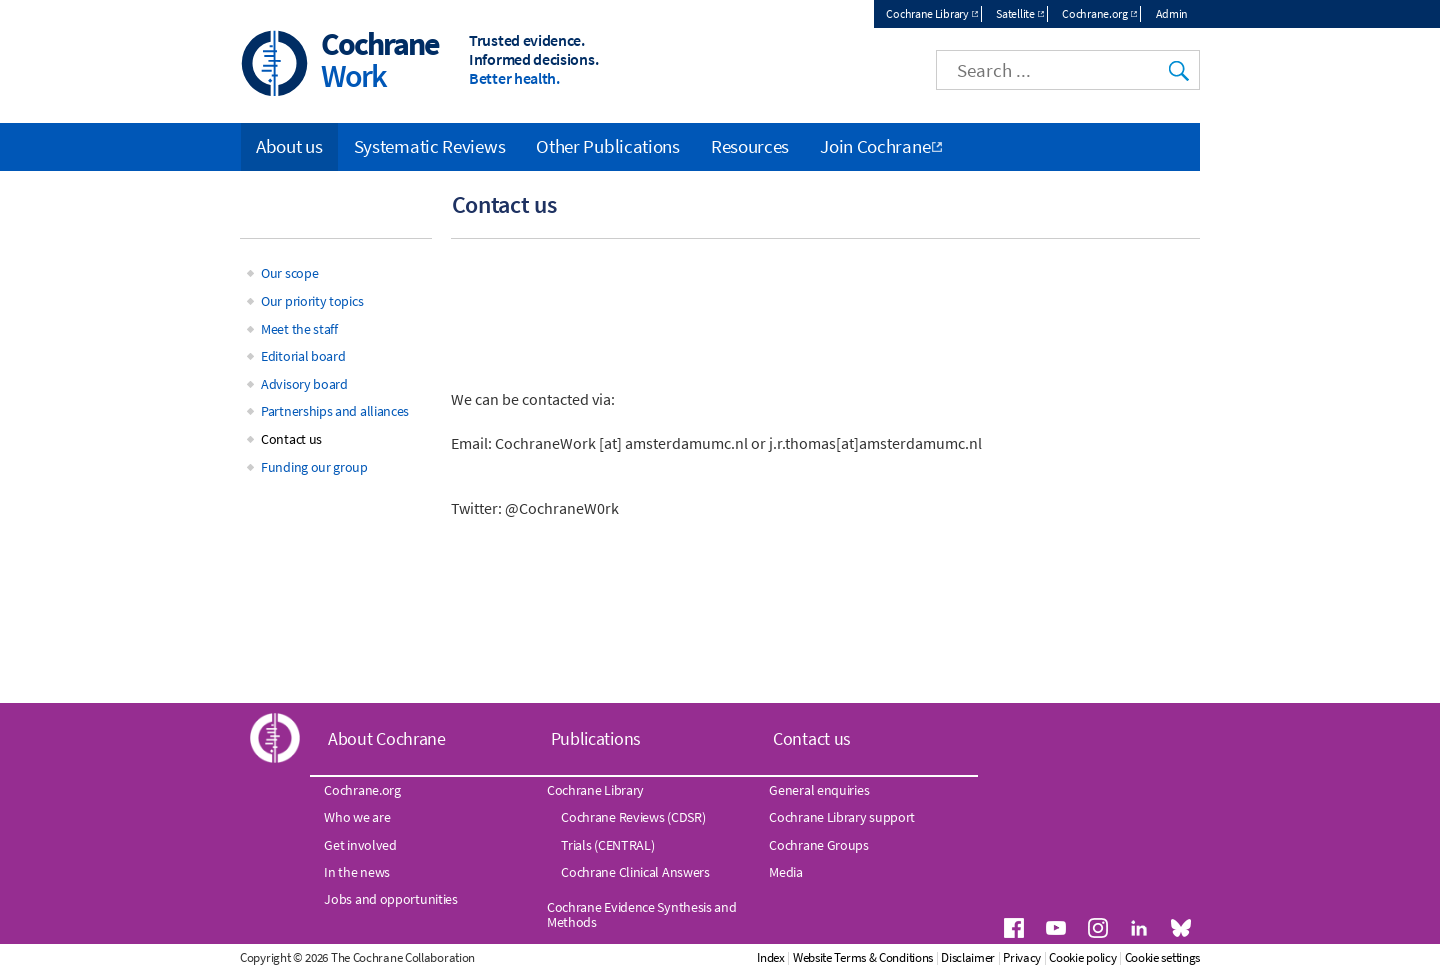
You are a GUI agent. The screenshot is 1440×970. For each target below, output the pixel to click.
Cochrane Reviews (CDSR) (633, 817)
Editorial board (303, 356)
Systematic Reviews (430, 146)
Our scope (289, 273)
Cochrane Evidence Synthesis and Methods (642, 914)
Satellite (1015, 13)
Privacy (1022, 957)
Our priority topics (312, 301)
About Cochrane (387, 738)
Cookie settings (1163, 957)
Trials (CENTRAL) (607, 845)
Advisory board (304, 384)
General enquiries (819, 790)
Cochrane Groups (819, 845)
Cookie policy (1082, 957)
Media (786, 872)
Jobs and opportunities (390, 899)
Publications (596, 738)
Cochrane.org (1094, 13)
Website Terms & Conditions (863, 957)
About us (289, 146)
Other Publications (608, 146)
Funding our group (314, 467)
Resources (750, 146)
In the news (357, 872)
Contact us (291, 439)
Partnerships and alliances (335, 411)
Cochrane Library (927, 13)
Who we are (357, 817)
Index (771, 957)
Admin (1172, 13)
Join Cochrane (875, 146)
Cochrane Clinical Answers (635, 872)
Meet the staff (299, 329)
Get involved (360, 845)
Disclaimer (968, 957)
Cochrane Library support (842, 817)
